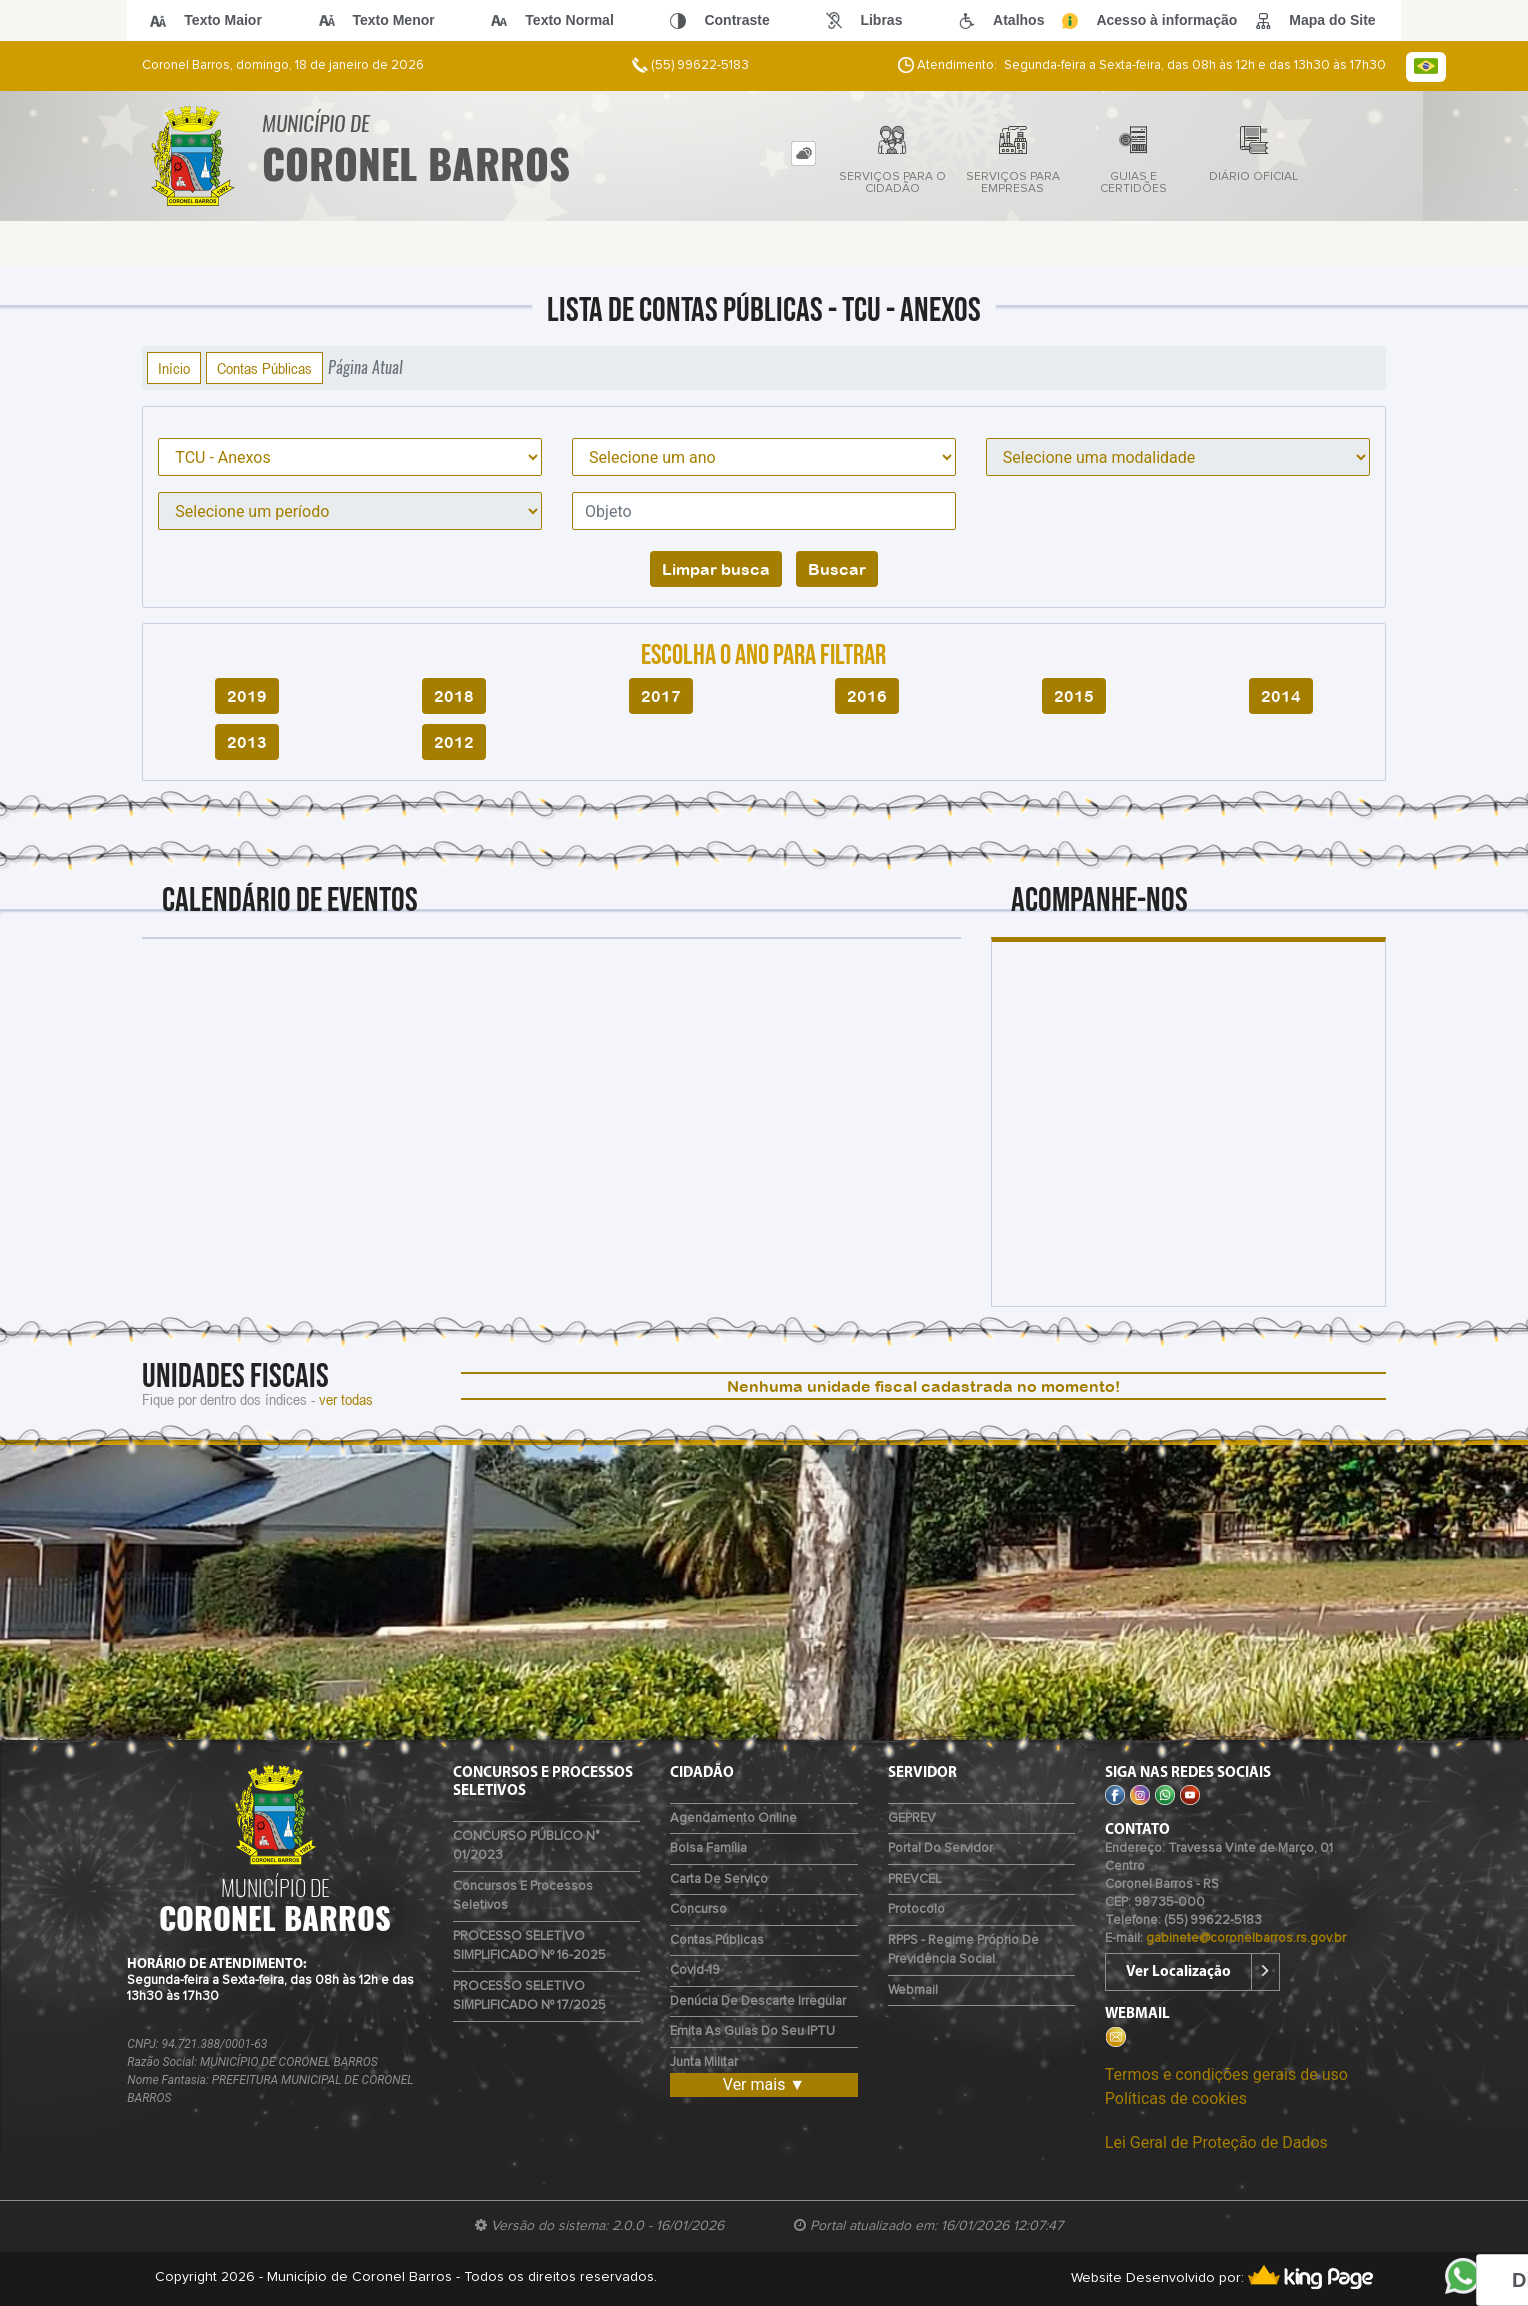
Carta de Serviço (719, 1879)
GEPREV (912, 1818)
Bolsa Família (708, 1848)
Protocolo (916, 1909)
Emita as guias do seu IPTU (752, 2031)
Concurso (698, 1909)
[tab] (803, 153)
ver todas (346, 1399)
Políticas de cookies (1176, 2098)
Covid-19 (695, 1970)
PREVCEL (914, 1879)
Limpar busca (716, 569)
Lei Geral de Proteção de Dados (1216, 2142)
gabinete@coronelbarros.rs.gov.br (1246, 1938)
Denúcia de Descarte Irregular (758, 2001)
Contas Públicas (264, 368)
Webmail (913, 1990)
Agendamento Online (733, 1818)
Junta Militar (704, 2062)
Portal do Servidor (940, 1848)
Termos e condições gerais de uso (1226, 2074)
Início (174, 368)
